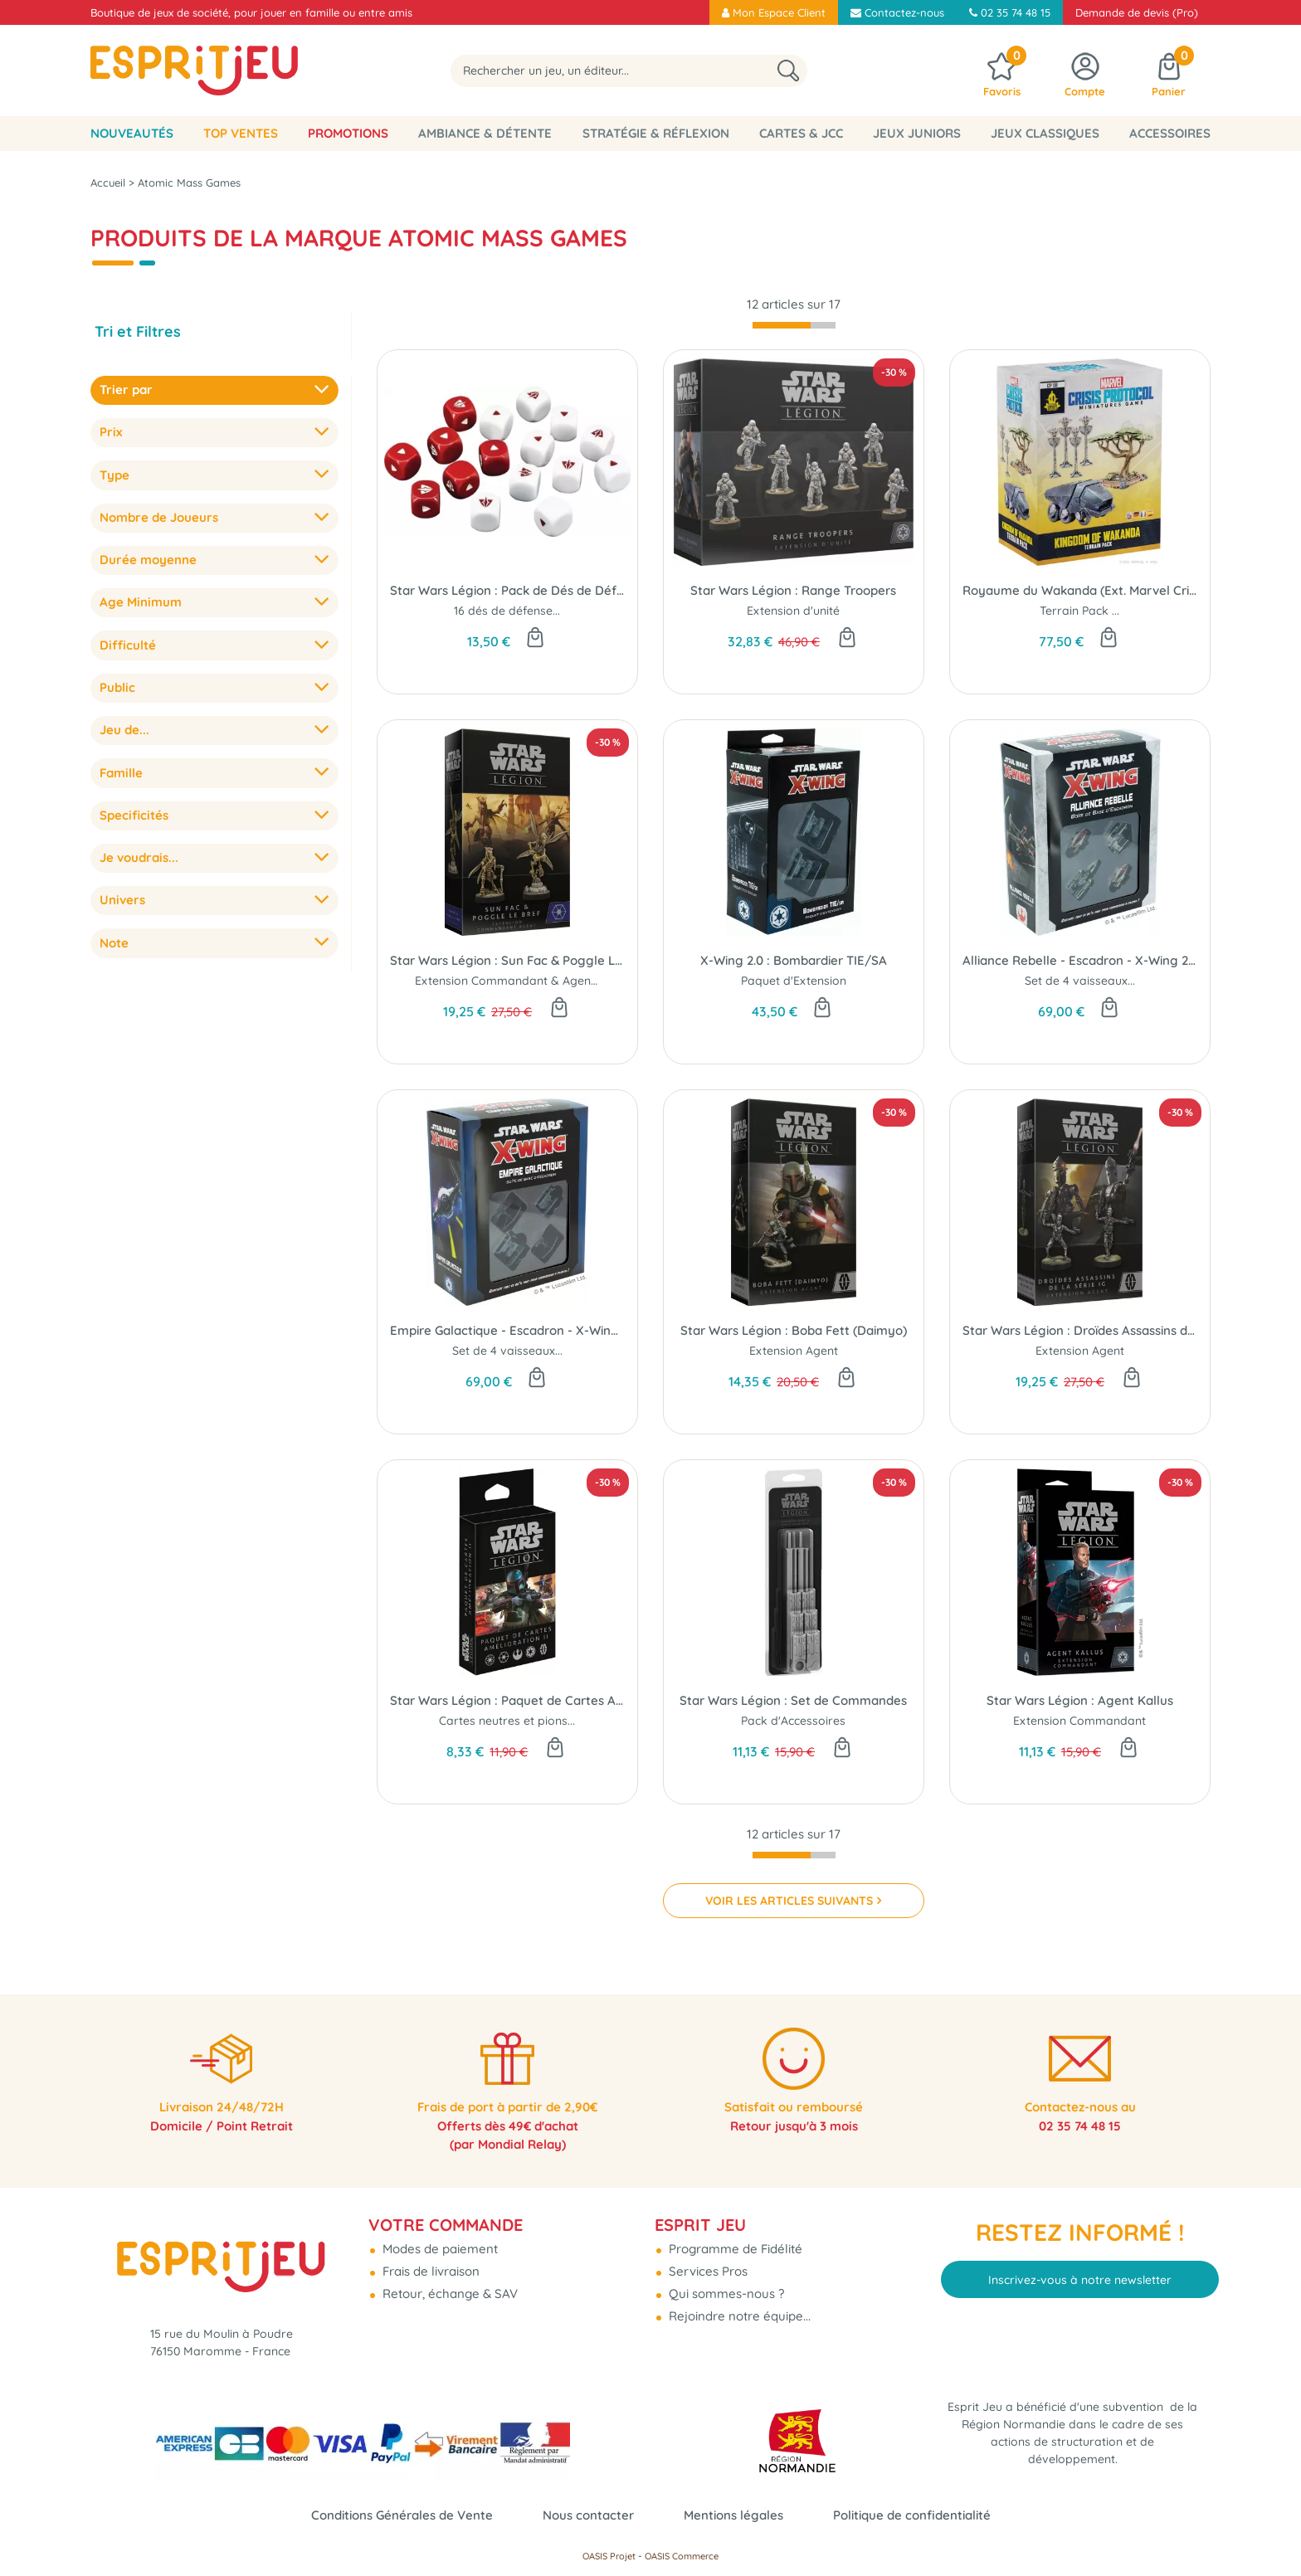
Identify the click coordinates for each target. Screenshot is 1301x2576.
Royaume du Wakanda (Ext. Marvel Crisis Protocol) (1079, 590)
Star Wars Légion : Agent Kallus (1080, 1700)
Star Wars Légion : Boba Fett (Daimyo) (793, 1330)
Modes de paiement (438, 2242)
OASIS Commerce (682, 2556)
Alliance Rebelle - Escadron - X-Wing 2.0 (1079, 960)
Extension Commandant (1079, 1720)
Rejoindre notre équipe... (738, 2309)
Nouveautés (131, 133)
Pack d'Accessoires (793, 1720)
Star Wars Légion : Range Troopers (793, 590)
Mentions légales (733, 2515)
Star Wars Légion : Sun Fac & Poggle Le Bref (507, 960)
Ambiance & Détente (485, 133)
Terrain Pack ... (1079, 610)
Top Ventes (240, 133)
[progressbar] (794, 325)
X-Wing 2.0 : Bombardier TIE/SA (793, 960)
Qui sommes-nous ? (724, 2287)
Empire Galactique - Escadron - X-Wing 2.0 (507, 1330)
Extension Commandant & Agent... (508, 980)
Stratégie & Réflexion (655, 133)
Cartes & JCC (801, 133)
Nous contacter (588, 2515)
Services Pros (706, 2264)
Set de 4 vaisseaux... (1080, 980)
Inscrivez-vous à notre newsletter (1080, 2272)
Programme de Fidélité (733, 2242)
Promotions (348, 133)
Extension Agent (793, 1350)
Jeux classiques (1045, 133)
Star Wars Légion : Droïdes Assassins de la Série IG (1079, 1330)
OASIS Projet (609, 2556)
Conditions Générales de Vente (402, 2515)
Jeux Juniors (917, 133)
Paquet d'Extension (793, 980)
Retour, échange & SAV (448, 2287)
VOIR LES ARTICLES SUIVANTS (789, 1900)
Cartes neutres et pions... (507, 1720)
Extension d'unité (793, 610)
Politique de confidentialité (912, 2515)
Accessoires (1170, 133)
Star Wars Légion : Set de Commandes (793, 1700)
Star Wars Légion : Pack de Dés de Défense (507, 590)
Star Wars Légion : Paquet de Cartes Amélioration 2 (507, 1700)
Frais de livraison (429, 2264)
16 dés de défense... (507, 610)
